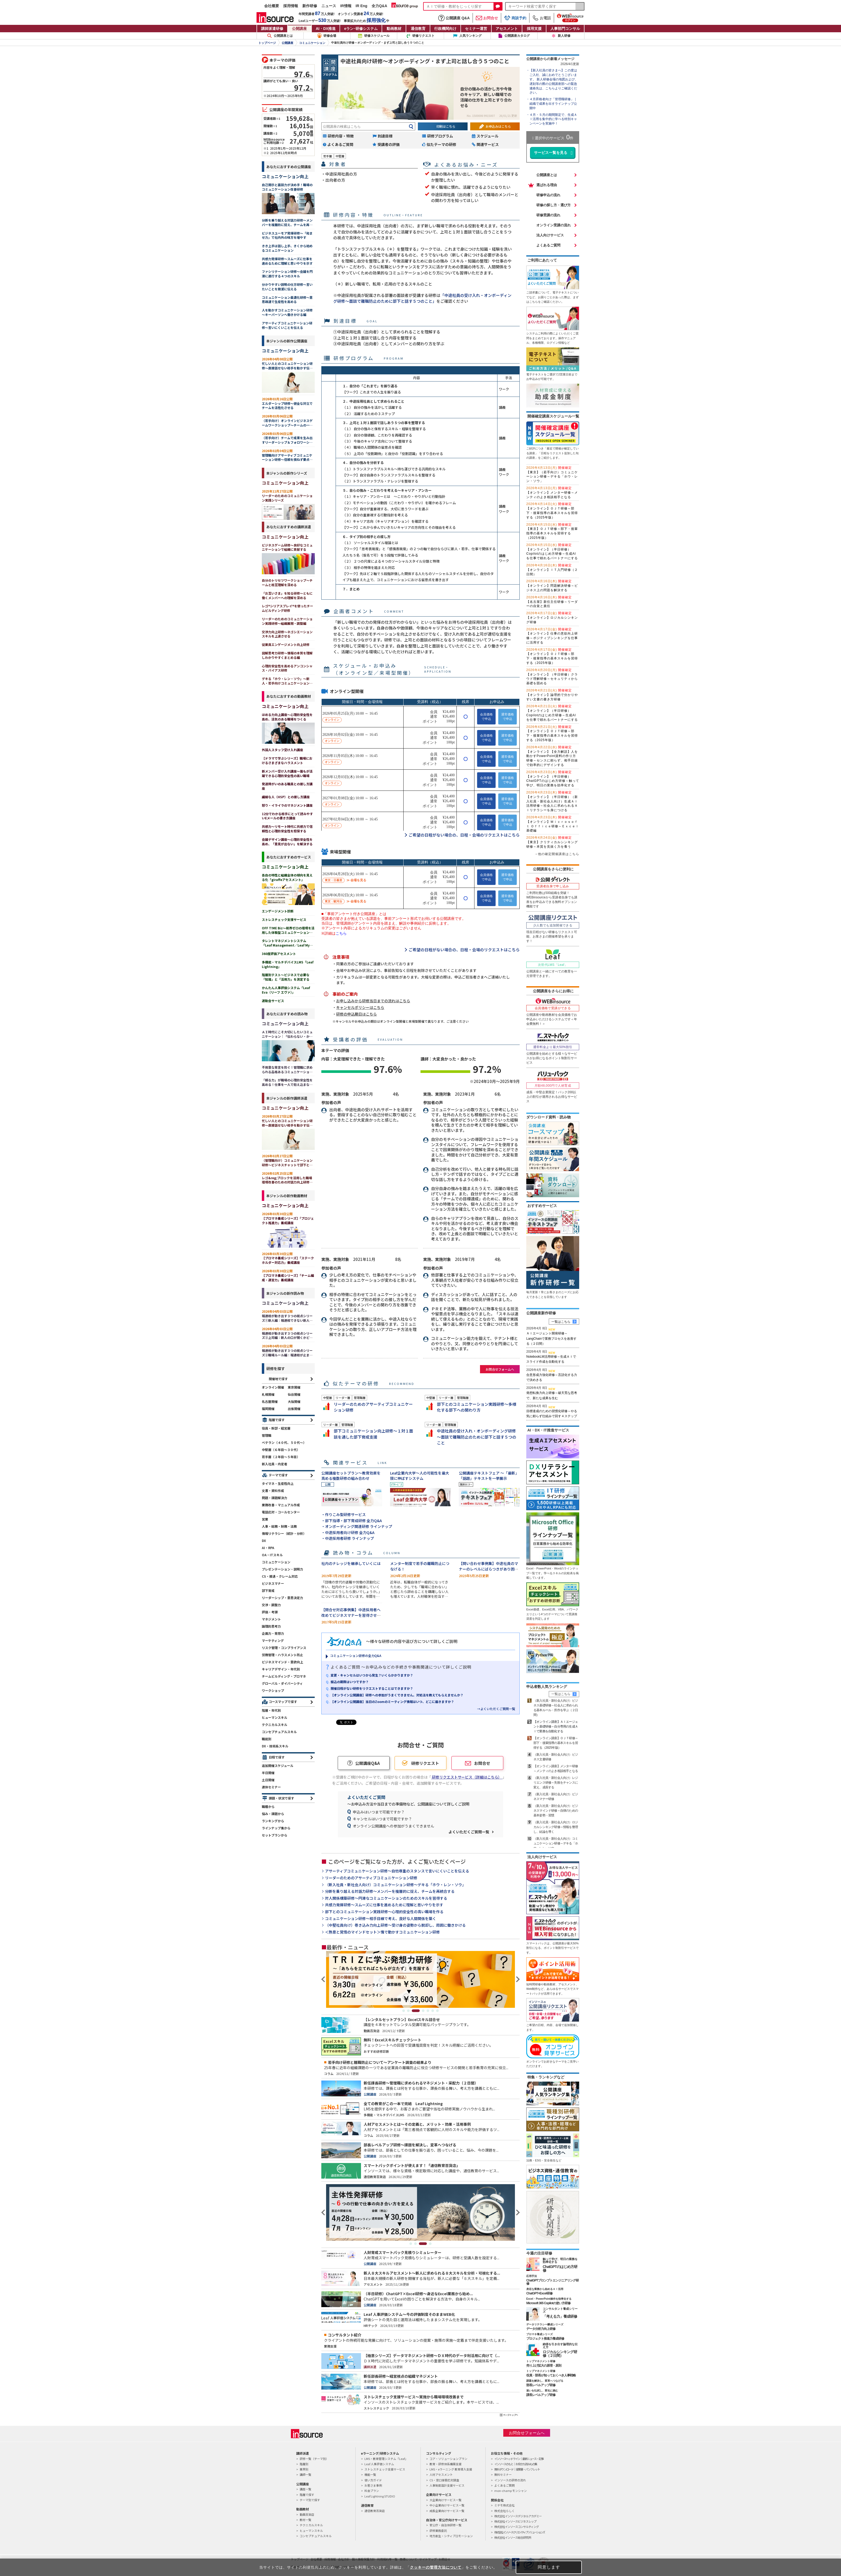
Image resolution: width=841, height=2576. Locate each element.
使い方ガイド (373, 2480)
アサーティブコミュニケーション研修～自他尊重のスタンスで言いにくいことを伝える (397, 1871)
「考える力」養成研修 (560, 2316)
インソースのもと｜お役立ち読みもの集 (515, 2464)
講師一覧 (305, 2474)
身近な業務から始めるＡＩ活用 (544, 2289)
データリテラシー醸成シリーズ (544, 2324)
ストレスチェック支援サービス (384, 2469)
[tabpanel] (420, 1979)
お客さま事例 (373, 2485)
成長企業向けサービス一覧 (446, 2511)
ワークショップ (273, 1690)
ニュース (328, 6)
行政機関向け (445, 28)
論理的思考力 (271, 1626)
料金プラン (371, 2490)
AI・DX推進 (326, 28)
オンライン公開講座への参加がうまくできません (393, 1826)
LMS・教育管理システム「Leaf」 (386, 2458)
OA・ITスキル (272, 1555)
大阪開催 (294, 1401)
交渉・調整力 (271, 1604)
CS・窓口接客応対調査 (444, 2480)
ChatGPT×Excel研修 (539, 2293)
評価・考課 (270, 1612)
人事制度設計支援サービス (446, 2485)
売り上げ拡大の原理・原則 (543, 2365)
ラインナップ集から (276, 1828)
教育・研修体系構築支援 (445, 2464)
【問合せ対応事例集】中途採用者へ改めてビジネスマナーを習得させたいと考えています (351, 1615)
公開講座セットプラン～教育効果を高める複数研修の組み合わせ (351, 1475)
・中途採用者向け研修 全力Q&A (347, 1532)
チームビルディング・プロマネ (284, 1676)
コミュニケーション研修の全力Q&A (355, 1655)
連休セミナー (271, 1787)
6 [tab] (432, 2010)
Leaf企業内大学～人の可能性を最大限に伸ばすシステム (419, 1475)
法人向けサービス (550, 235)
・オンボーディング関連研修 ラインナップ (356, 1526)
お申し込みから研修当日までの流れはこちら (373, 1000)
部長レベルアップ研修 (540, 2385)
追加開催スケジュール (277, 1765)
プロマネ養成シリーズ (539, 2334)
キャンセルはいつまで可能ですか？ (382, 1818)
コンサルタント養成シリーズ (560, 2310)
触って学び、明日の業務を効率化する (560, 2260)
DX (264, 1540)
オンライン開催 (273, 1387)
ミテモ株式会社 (504, 2505)
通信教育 (418, 28)
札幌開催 (268, 1394)
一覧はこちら (560, 1322)
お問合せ (487, 18)
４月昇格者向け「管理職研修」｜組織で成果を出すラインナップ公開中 (553, 103)
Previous (324, 1979)
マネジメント (271, 1619)
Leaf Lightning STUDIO (379, 2496)
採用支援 (534, 28)
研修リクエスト (423, 36)
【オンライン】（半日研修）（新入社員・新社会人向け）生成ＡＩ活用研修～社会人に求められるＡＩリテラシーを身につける (552, 801)
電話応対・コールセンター (281, 1512)
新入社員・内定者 (274, 1464)
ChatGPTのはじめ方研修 (560, 2268)
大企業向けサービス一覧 (445, 2500)
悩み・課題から (273, 1813)
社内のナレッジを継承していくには (351, 1563)
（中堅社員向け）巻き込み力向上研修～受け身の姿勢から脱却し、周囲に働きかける (395, 1925)
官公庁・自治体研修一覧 (445, 2525)
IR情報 (345, 6)
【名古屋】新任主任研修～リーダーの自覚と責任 (552, 601)
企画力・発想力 (273, 1633)
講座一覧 (305, 2489)
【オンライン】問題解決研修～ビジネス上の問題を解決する (552, 585)
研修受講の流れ (548, 215)
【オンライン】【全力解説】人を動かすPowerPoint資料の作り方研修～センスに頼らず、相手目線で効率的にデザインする (552, 756)
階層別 (304, 2464)
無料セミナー (503, 2474)
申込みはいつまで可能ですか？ (379, 1812)
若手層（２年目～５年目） (281, 1456)
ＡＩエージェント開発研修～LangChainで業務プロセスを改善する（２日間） (551, 1338)
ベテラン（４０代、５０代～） (284, 1442)
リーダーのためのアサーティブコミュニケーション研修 (371, 1877)
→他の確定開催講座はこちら (556, 854)
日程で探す (277, 1757)
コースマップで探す (283, 1701)
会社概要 (271, 6)
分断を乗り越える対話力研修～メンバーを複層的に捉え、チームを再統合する (390, 1891)
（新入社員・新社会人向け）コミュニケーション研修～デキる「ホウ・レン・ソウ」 (395, 1884)
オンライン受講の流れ (553, 225)
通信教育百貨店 (374, 2511)
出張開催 (294, 1408)
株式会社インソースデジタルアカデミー (518, 2516)
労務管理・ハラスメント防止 (282, 1654)
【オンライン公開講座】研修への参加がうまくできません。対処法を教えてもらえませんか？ (397, 1695)
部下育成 (268, 1590)
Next (517, 1979)
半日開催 (268, 1772)
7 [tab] (437, 2010)
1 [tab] (403, 2010)
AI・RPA (268, 1547)
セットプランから (274, 1835)
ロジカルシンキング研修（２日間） (560, 2354)
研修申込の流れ (548, 195)
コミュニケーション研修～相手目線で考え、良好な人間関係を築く (380, 1918)
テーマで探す (278, 1475)
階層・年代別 (271, 1710)
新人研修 (564, 36)
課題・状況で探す (281, 1798)
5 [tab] (428, 2010)
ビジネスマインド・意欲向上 (282, 1662)
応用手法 (531, 2276)
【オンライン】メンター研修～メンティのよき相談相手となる (552, 492)
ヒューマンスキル (274, 1717)
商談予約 (515, 17)
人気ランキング (470, 36)
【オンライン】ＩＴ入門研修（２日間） (552, 569)
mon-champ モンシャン (510, 2490)
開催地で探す (278, 1378)
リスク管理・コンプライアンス (284, 1647)
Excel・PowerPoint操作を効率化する (549, 2298)
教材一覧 (305, 2520)
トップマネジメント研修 (540, 2361)
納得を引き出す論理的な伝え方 (560, 2346)
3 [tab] (418, 2010)
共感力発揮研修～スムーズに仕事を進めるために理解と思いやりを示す (384, 1904)
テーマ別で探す (310, 2500)
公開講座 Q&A (454, 18)
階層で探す (277, 1419)
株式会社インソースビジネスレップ (515, 2521)
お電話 (541, 18)
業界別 (304, 2469)
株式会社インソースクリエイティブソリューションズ (519, 2532)
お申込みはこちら (498, 126)
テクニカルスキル (274, 1724)
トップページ (267, 42)
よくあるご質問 (548, 245)
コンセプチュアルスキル (279, 1731)
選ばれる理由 (546, 185)
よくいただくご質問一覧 (469, 1831)
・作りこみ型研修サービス (343, 1514)
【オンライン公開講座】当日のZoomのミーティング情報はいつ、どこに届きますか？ (392, 1701)
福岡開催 (268, 1408)
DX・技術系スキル (275, 1746)
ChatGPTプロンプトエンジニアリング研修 (552, 2282)
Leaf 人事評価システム (379, 2464)
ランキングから (273, 1821)
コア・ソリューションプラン (448, 2458)
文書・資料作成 (273, 1490)
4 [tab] (423, 2010)
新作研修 (309, 6)
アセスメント (507, 28)
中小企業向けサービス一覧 (446, 2505)
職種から (268, 1806)
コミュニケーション (312, 42)
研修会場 (329, 36)
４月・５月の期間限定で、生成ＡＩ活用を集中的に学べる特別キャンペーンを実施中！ (553, 119)
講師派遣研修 (272, 28)
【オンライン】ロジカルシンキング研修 (552, 617)
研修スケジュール (377, 36)
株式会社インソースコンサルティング (516, 2526)
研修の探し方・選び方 (553, 205)
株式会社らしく (504, 2511)
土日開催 (268, 1780)
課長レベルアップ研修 (540, 2395)
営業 (265, 1519)
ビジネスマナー (273, 1583)
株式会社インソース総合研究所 (512, 2537)
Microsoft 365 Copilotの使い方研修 (548, 2303)
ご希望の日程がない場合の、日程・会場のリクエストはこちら (464, 835)
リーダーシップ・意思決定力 (282, 1597)
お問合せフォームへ (500, 1369)
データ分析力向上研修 (540, 2329)
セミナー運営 (476, 28)
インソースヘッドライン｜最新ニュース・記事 (518, 2458)
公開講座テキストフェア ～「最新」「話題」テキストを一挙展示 (489, 1475)
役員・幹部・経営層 (276, 1428)
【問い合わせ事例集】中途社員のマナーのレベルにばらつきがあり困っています (488, 1569)
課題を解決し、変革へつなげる (544, 2380)
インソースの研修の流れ (510, 2480)
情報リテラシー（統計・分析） (284, 1533)
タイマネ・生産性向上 (278, 1483)
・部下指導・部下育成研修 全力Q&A (351, 1520)
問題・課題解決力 (274, 1497)
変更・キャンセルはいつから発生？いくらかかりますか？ (372, 1675)
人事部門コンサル (565, 28)
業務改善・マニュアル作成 (281, 1505)
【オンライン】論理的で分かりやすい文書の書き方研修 (552, 694)
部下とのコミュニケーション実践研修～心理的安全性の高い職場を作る (384, 1911)
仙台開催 (294, 1394)
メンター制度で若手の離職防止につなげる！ (419, 1566)
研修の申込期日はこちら (356, 1014)
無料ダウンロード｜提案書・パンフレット (517, 2469)
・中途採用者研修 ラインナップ (347, 1538)
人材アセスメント (441, 2474)
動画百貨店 (307, 2514)
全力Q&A (379, 6)
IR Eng (361, 6)
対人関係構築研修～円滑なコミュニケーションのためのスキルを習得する (386, 1898)
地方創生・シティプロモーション (451, 2536)
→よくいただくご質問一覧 (496, 1708)
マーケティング (273, 1640)
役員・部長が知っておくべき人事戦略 (551, 2375)
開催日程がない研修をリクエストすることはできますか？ (372, 1688)
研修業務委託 (438, 2530)
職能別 (266, 1739)
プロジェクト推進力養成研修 (545, 2338)
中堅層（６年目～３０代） (281, 1449)
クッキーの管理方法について (435, 2567)
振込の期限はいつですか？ (350, 1681)
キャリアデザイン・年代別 (281, 1669)
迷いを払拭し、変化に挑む (542, 2390)
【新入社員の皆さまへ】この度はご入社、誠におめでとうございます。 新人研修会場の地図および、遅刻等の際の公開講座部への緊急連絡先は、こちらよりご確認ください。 (553, 81)
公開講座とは (280, 36)
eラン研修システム (361, 28)
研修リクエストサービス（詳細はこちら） (466, 1777)
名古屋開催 (270, 1401)
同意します (549, 2567)
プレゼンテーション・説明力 (282, 1569)
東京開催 (294, 1387)
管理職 (266, 1435)
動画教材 (394, 28)
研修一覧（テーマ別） (314, 2458)
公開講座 (299, 28)
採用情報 (290, 6)
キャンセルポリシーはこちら (360, 1007)
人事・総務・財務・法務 (279, 1526)
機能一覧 (370, 2474)
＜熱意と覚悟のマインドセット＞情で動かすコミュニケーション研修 (382, 1932)
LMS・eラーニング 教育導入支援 (450, 2469)
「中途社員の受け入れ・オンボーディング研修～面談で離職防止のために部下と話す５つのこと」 (422, 298)
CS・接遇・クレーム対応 (280, 1576)
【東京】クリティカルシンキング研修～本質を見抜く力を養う (552, 842)
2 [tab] (411, 2010)
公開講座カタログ (517, 36)
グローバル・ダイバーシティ (282, 1683)
